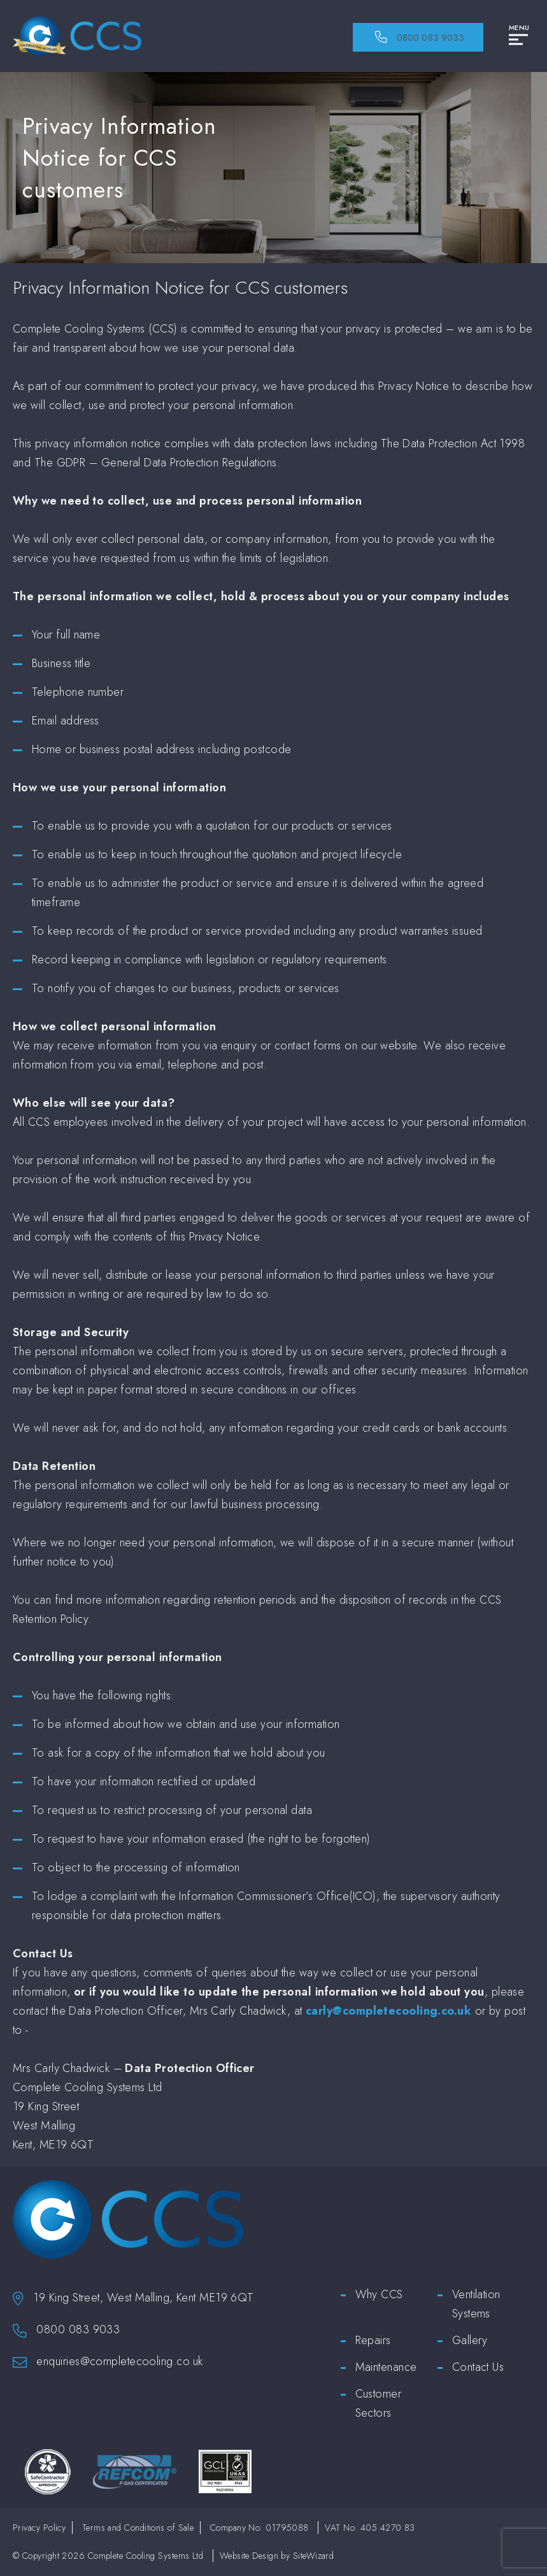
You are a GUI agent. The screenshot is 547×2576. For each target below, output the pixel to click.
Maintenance (386, 2367)
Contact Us (478, 2367)
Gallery (470, 2340)
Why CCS (379, 2294)
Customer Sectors (378, 2403)
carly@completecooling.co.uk (388, 2011)
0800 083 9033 (78, 2329)
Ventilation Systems (476, 2304)
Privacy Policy (39, 2527)
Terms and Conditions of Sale (138, 2527)
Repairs (373, 2340)
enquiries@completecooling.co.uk (119, 2361)
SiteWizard (313, 2555)
